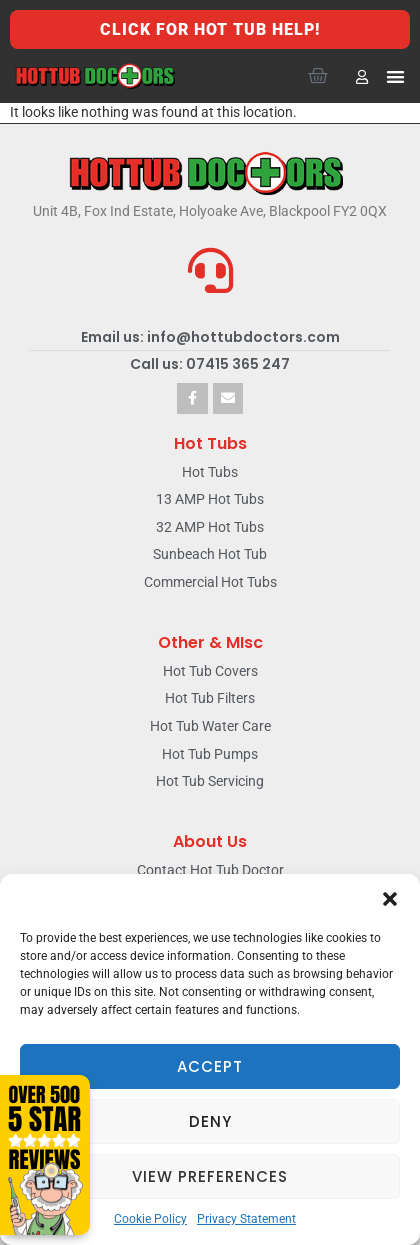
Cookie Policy (150, 1219)
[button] (390, 899)
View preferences (210, 1176)
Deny (210, 1121)
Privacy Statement (246, 1219)
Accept (210, 1066)
